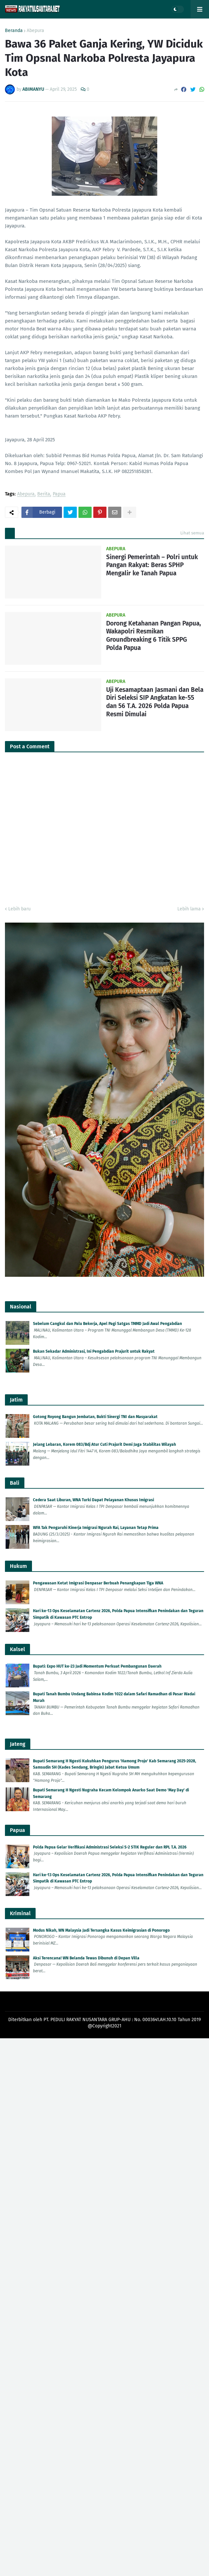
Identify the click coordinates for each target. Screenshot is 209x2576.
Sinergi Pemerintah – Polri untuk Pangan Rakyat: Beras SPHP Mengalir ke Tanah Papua (152, 565)
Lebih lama (189, 909)
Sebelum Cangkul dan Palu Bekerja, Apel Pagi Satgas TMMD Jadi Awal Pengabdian (107, 1323)
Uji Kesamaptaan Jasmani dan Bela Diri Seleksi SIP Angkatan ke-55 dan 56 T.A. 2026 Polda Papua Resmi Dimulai (154, 702)
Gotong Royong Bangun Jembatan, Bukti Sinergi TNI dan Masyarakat (95, 1416)
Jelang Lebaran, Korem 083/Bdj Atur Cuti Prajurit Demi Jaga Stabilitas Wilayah (104, 1444)
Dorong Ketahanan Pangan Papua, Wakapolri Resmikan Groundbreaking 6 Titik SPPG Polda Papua (153, 636)
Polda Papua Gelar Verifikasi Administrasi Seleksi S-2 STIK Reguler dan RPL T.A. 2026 (110, 1847)
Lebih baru (19, 909)
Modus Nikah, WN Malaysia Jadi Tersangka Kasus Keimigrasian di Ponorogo (101, 1930)
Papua (59, 494)
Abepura (35, 30)
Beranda (14, 30)
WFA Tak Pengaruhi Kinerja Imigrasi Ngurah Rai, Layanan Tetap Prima (96, 1527)
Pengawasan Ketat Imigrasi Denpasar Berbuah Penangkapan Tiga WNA (98, 1583)
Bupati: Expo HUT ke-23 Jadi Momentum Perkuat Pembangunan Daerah (97, 1666)
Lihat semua (192, 532)
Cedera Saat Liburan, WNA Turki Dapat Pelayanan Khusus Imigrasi (93, 1500)
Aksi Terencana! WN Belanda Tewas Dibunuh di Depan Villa (86, 1958)
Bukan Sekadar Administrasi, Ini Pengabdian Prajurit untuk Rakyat (94, 1351)
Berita (43, 494)
